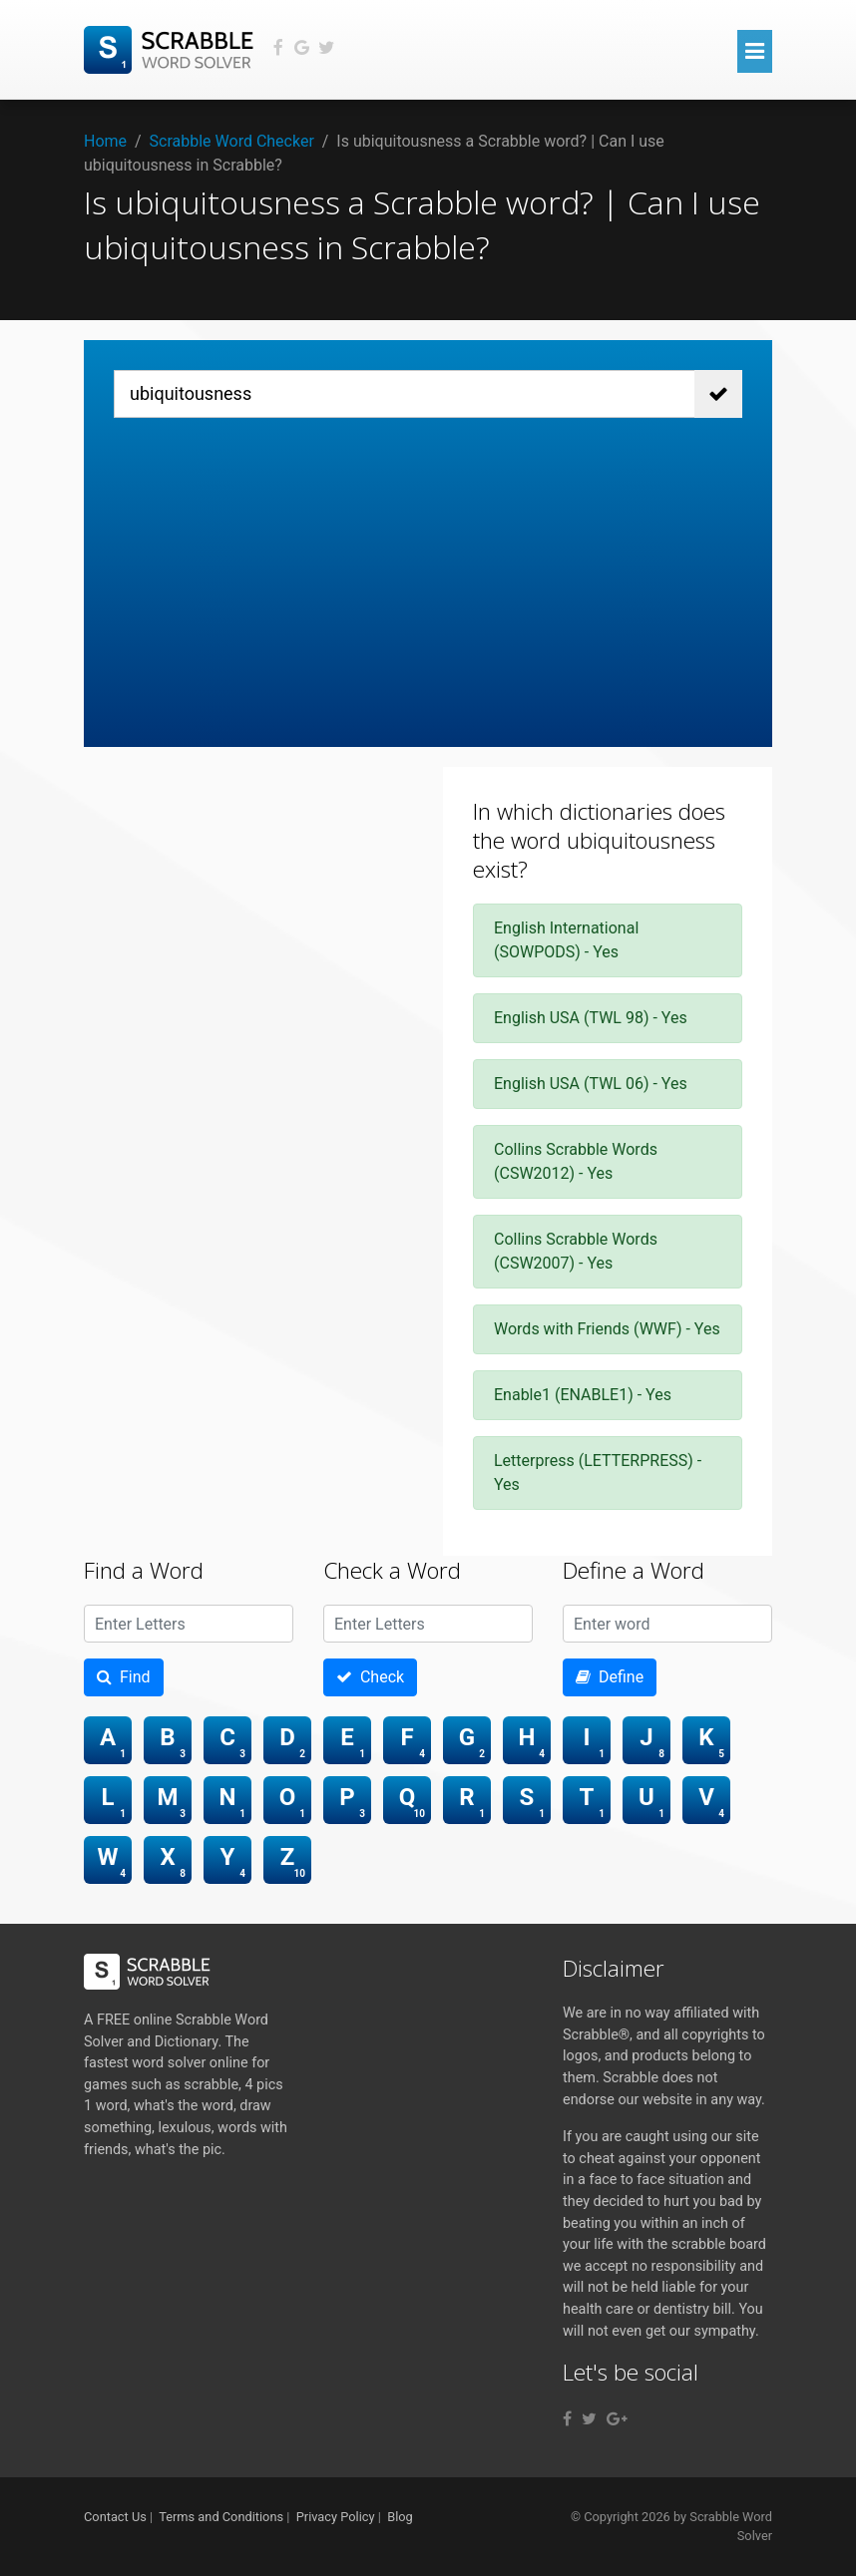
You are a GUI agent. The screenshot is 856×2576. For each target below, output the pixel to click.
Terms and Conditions (221, 2516)
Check (370, 1676)
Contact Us (115, 2516)
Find (124, 1676)
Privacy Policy (335, 2516)
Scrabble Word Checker (232, 141)
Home (105, 141)
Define (609, 1676)
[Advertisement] (428, 567)
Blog (400, 2516)
